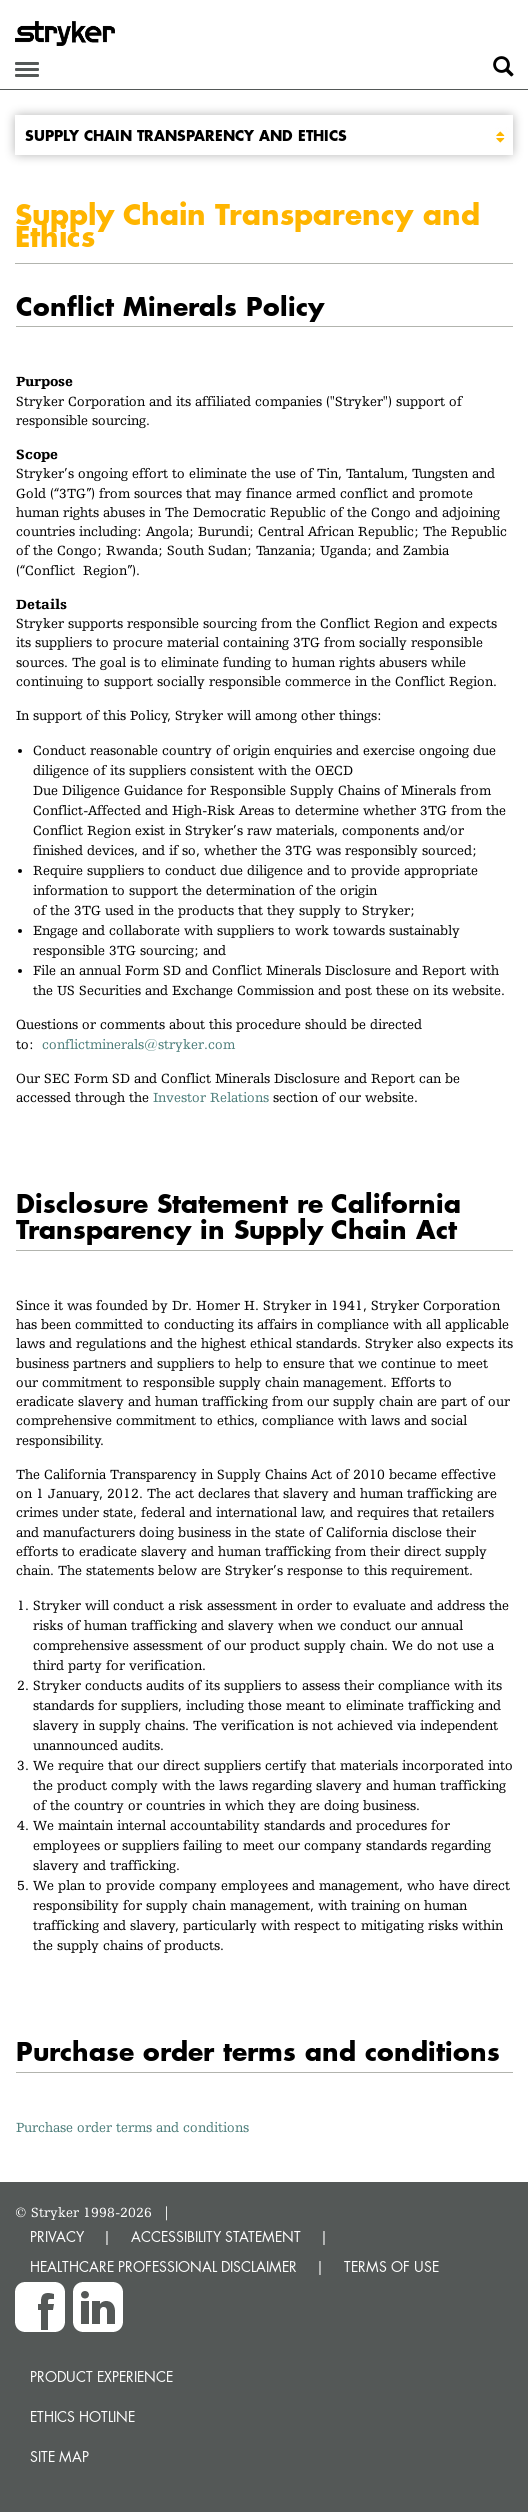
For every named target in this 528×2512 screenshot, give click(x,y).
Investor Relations (211, 1097)
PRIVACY (57, 2236)
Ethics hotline (82, 2416)
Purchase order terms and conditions (132, 2127)
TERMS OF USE (391, 2266)
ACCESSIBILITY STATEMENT (216, 2236)
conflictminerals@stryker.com (142, 1044)
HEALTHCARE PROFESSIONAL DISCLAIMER (163, 2266)
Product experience (101, 2376)
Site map (59, 2456)
